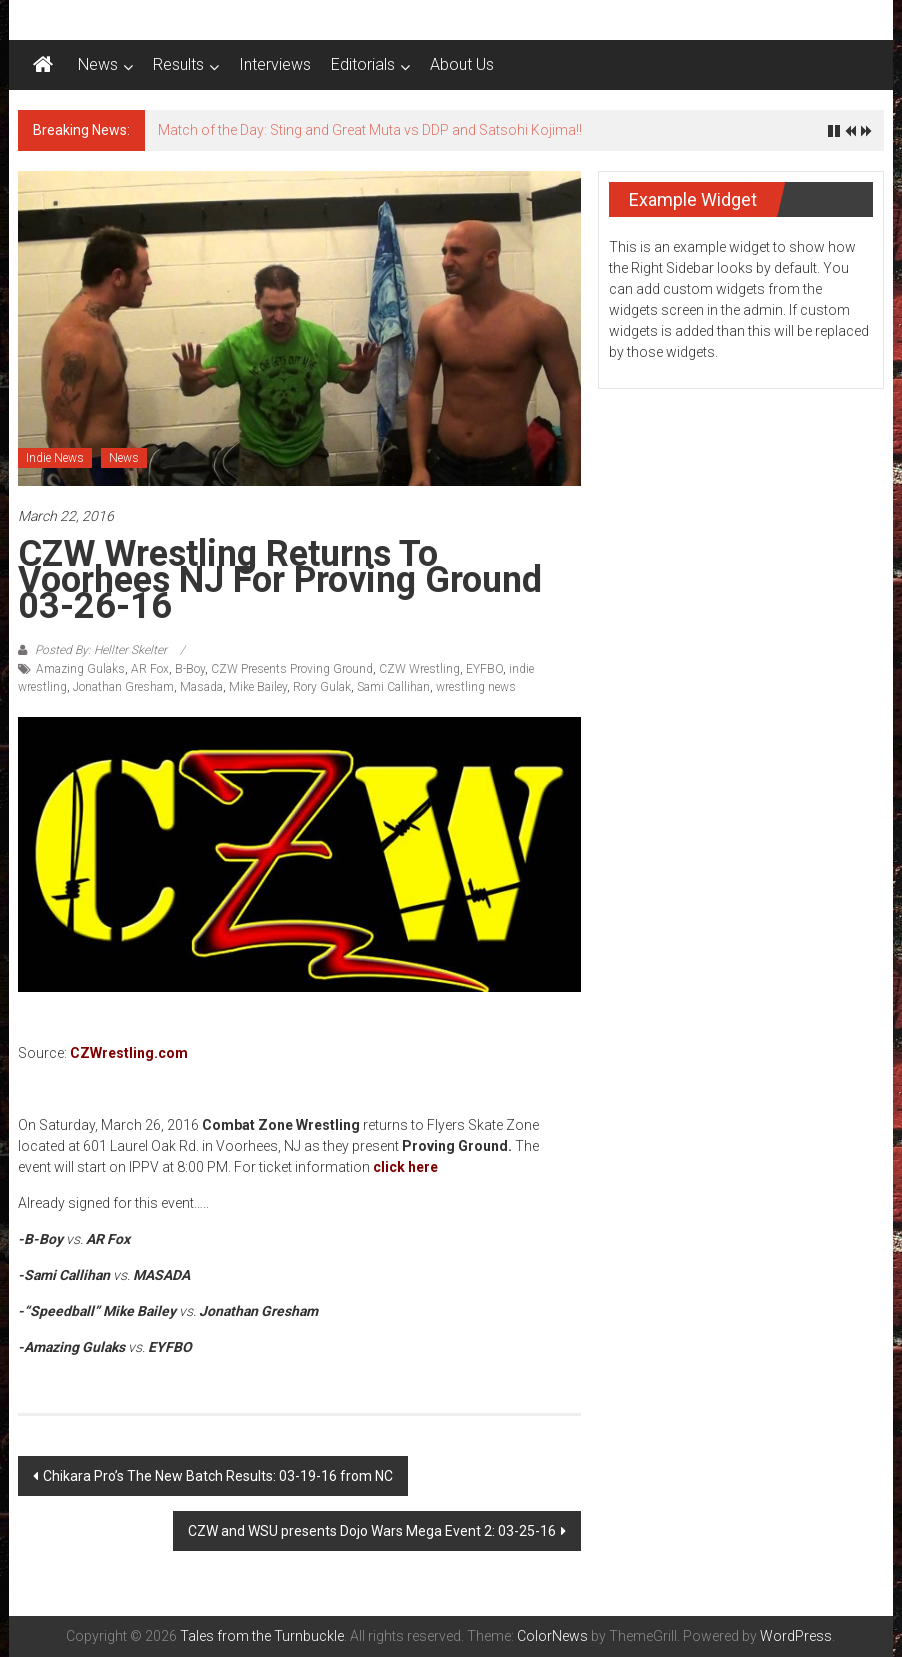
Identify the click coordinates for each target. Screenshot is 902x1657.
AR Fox (150, 669)
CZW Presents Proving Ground (292, 669)
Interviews (275, 64)
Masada (201, 687)
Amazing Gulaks (80, 669)
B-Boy (190, 669)
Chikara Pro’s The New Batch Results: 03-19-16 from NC (218, 1476)
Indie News (55, 458)
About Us (462, 64)
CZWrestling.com (129, 1053)
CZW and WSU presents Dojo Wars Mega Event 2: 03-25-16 (372, 1531)
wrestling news (476, 687)
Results (178, 64)
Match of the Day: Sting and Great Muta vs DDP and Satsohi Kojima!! (370, 130)
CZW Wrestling (419, 669)
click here (405, 1167)
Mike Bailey (258, 687)
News (98, 64)
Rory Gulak (322, 687)
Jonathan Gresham (123, 687)
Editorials (363, 64)
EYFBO (484, 669)
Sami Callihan (393, 687)
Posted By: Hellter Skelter (101, 650)
